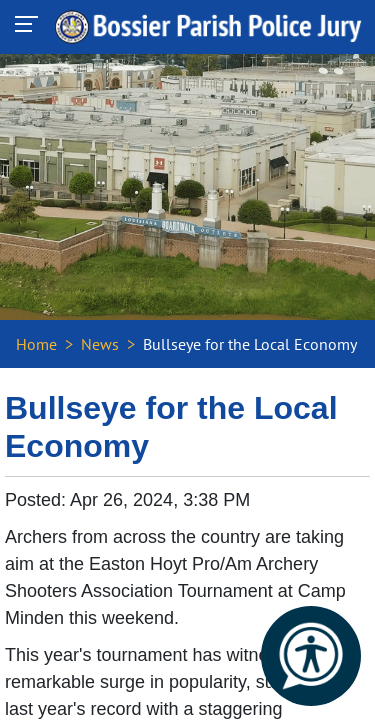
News (100, 344)
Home (36, 344)
